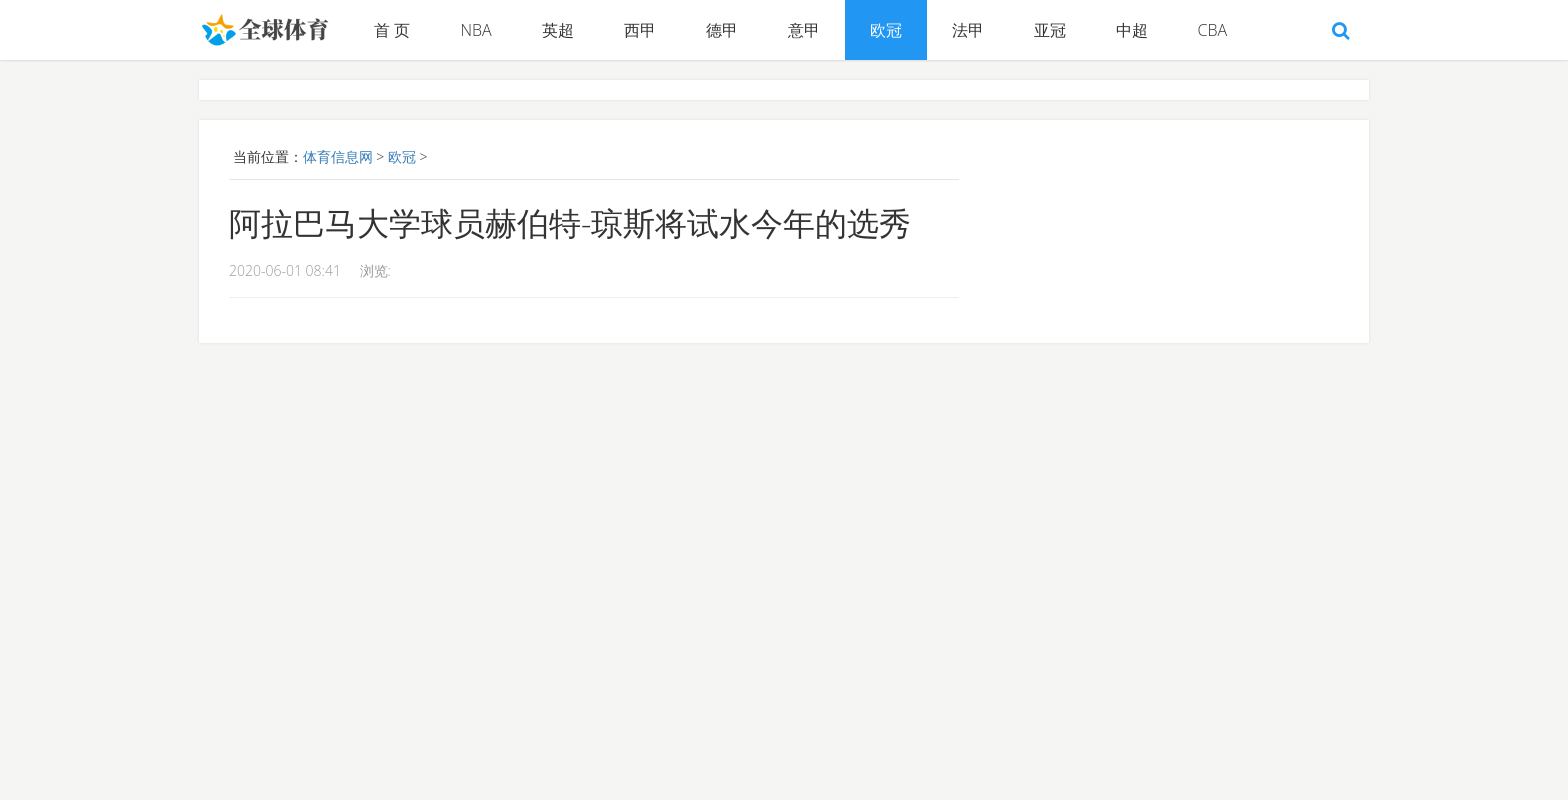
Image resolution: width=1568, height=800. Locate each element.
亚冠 (1050, 30)
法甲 (968, 30)
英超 (558, 30)
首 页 (392, 30)
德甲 (722, 30)
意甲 (804, 30)
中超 (1132, 30)
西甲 (640, 30)
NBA (475, 30)
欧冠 (886, 30)
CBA (1213, 30)
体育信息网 (338, 156)
